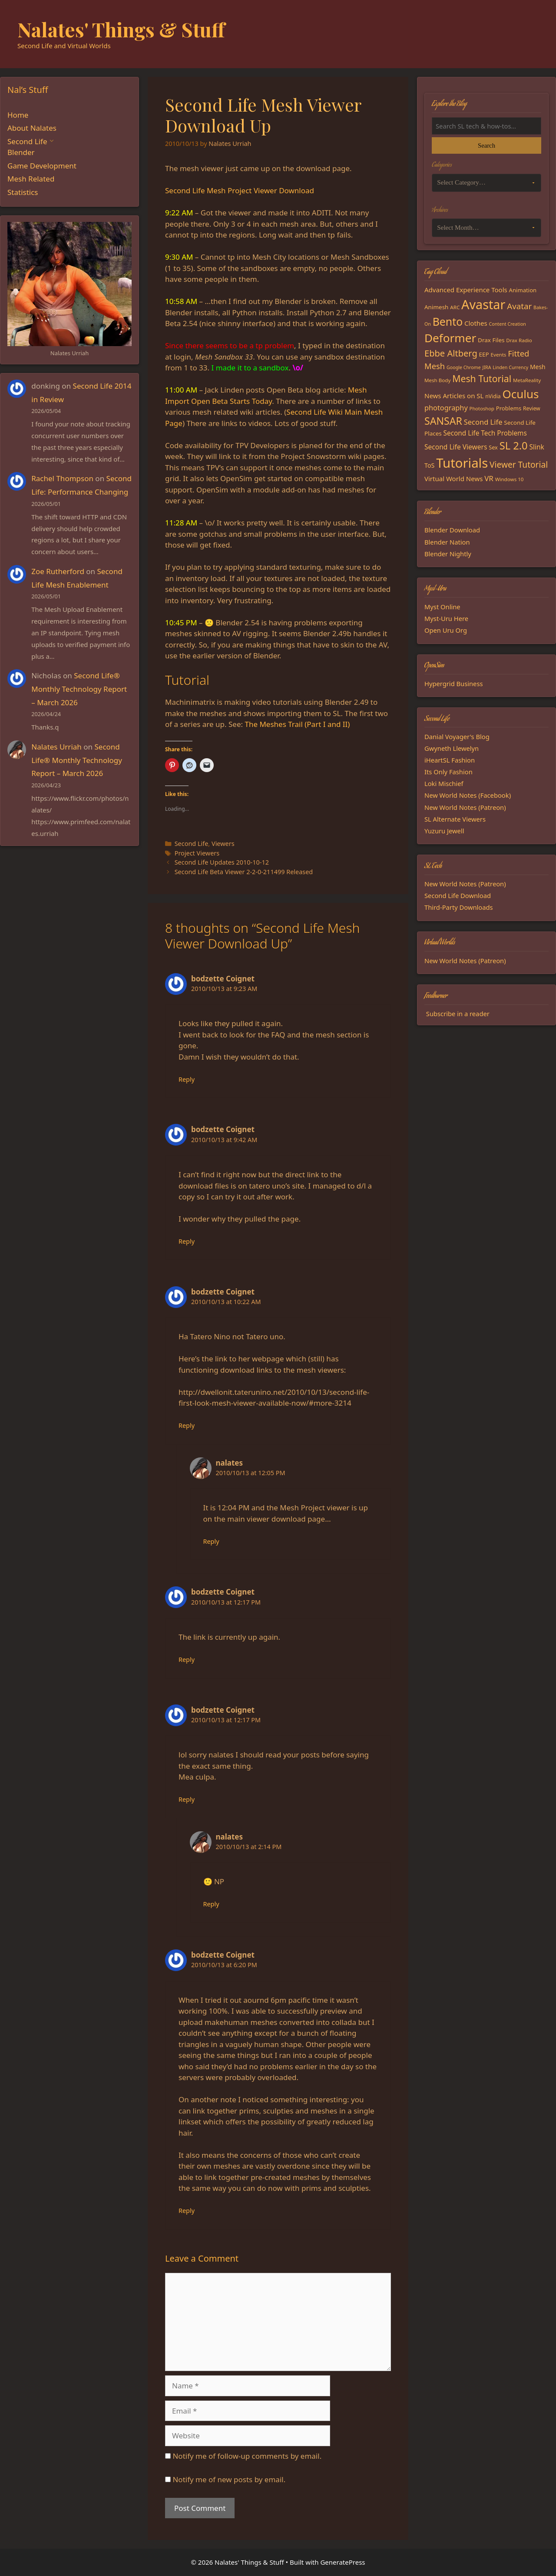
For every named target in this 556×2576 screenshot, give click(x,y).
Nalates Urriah (56, 747)
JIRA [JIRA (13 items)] (487, 367)
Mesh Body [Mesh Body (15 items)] (437, 380)
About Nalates (31, 128)
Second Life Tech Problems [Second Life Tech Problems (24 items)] (485, 433)
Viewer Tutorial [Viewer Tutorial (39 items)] (519, 464)
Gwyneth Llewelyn (451, 748)
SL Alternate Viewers (455, 819)
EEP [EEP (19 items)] (484, 354)
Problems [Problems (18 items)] (508, 408)
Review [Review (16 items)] (531, 408)
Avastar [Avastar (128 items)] (483, 304)
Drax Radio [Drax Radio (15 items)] (519, 340)
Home (17, 115)
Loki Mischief (443, 783)
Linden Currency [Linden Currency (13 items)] (510, 367)
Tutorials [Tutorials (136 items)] (462, 463)
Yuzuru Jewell (444, 830)
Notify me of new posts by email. (228, 2479)
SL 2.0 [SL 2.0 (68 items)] (514, 445)
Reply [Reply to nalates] (211, 1541)
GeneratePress (342, 2562)
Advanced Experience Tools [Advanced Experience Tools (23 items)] (465, 289)
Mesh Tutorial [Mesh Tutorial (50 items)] (481, 378)
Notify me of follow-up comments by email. (246, 2456)
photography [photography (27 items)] (446, 408)
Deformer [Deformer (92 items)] (450, 338)
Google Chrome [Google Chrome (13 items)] (464, 367)
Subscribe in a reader (458, 1013)
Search (486, 145)
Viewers (223, 843)
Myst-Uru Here (446, 618)
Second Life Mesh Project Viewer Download (239, 190)
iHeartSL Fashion (449, 760)
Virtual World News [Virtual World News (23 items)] (453, 478)
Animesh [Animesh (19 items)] (436, 307)
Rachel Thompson (62, 478)
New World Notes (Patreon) (465, 807)
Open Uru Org (445, 630)
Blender (21, 152)
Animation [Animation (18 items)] (523, 290)
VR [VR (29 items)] (488, 478)
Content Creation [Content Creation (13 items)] (507, 324)
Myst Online (442, 606)
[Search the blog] (486, 126)
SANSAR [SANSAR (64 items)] (443, 421)
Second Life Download (457, 895)
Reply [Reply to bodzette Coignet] (187, 1079)
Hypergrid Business (453, 683)
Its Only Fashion (448, 771)
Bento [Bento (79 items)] (448, 321)
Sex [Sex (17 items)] (493, 447)
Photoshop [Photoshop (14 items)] (482, 408)
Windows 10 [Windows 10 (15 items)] (509, 479)
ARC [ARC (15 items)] (455, 307)
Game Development (41, 166)
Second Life (191, 843)
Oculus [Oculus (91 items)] (521, 394)
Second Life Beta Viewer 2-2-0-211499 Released (244, 872)
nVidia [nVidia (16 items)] (492, 396)
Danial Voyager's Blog (457, 736)
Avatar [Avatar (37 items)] (519, 306)
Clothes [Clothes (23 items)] (475, 323)
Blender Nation (447, 542)
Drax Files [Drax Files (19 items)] (491, 340)
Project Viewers (197, 853)
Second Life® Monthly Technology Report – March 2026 (79, 688)
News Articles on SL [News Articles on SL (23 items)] (453, 395)
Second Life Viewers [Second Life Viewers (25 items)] (455, 447)
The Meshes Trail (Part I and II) (297, 724)
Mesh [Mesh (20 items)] (538, 367)
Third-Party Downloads (458, 907)
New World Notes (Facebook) (467, 795)
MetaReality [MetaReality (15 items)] (527, 380)
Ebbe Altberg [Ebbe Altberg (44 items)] (450, 353)
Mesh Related (30, 179)
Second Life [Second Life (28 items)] (483, 422)
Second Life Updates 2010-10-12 (222, 862)
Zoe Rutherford (57, 571)
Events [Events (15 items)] (498, 354)
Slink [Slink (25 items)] (536, 447)
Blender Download (452, 529)
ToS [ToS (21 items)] (429, 465)
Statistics (22, 192)
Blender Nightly (447, 553)
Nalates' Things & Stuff (121, 29)
